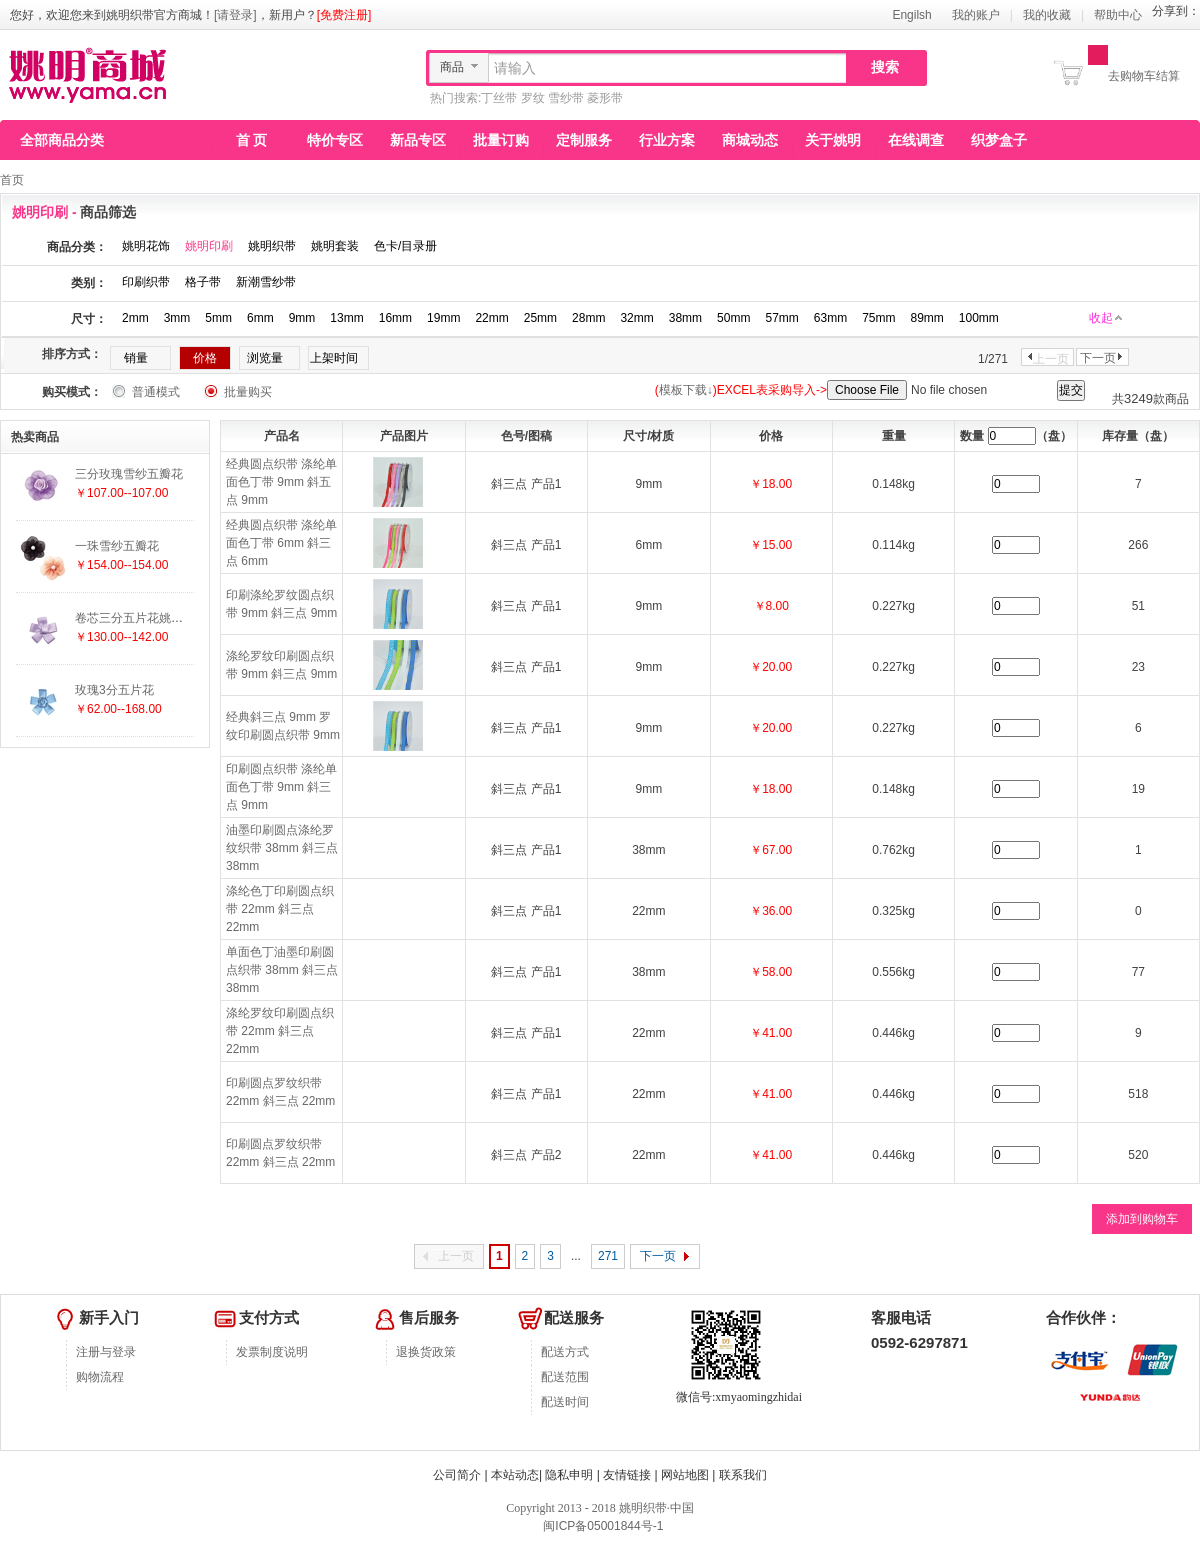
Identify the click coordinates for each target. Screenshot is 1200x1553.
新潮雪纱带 (266, 282)
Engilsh (911, 15)
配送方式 (565, 1352)
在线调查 (916, 140)
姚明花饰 (146, 246)
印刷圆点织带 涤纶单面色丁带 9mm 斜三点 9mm (281, 787)
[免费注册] (344, 15)
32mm (636, 318)
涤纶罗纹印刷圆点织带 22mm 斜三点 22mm (280, 1031)
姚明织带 (272, 246)
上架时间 (334, 358)
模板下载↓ (686, 390)
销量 (136, 358)
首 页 (252, 140)
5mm (218, 318)
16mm (395, 318)
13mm (346, 318)
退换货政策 (426, 1352)
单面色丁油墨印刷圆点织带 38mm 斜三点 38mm (282, 970)
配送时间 (565, 1402)
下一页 (1098, 358)
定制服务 (584, 140)
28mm (588, 318)
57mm (781, 318)
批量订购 (501, 140)
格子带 (203, 282)
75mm (878, 318)
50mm (733, 318)
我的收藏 (1047, 15)
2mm (135, 318)
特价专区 (335, 140)
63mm (830, 318)
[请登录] (235, 15)
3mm (177, 318)
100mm (979, 318)
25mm (540, 318)
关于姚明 (833, 140)
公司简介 (457, 1475)
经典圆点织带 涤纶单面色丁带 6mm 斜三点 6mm (281, 543)
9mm (302, 318)
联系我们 (743, 1475)
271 (608, 1256)
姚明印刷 (209, 246)
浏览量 (265, 358)
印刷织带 (146, 282)
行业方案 (667, 140)
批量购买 (248, 392)
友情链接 (627, 1475)
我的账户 (976, 15)
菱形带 (605, 98)
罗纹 (533, 98)
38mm (685, 318)
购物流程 (100, 1377)
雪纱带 (566, 98)
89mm (926, 318)
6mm (260, 318)
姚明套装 (335, 246)
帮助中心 (1118, 15)
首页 (12, 180)
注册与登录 (106, 1352)
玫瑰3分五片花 (114, 690)
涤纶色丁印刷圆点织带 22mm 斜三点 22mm (280, 909)
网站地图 (685, 1475)
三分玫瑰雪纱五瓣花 (129, 474)
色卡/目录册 (405, 246)
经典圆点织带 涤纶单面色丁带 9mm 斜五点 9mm (281, 482)
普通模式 (156, 392)
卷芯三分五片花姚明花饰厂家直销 (165, 618)
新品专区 (418, 140)
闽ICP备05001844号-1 (601, 1526)
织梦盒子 (999, 140)
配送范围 (565, 1377)
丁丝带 (499, 98)
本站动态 (515, 1475)
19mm (443, 318)
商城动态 (750, 140)
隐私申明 (569, 1475)
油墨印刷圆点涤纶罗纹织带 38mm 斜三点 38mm (282, 848)
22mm (491, 318)
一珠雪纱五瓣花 (117, 546)
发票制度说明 (272, 1352)
